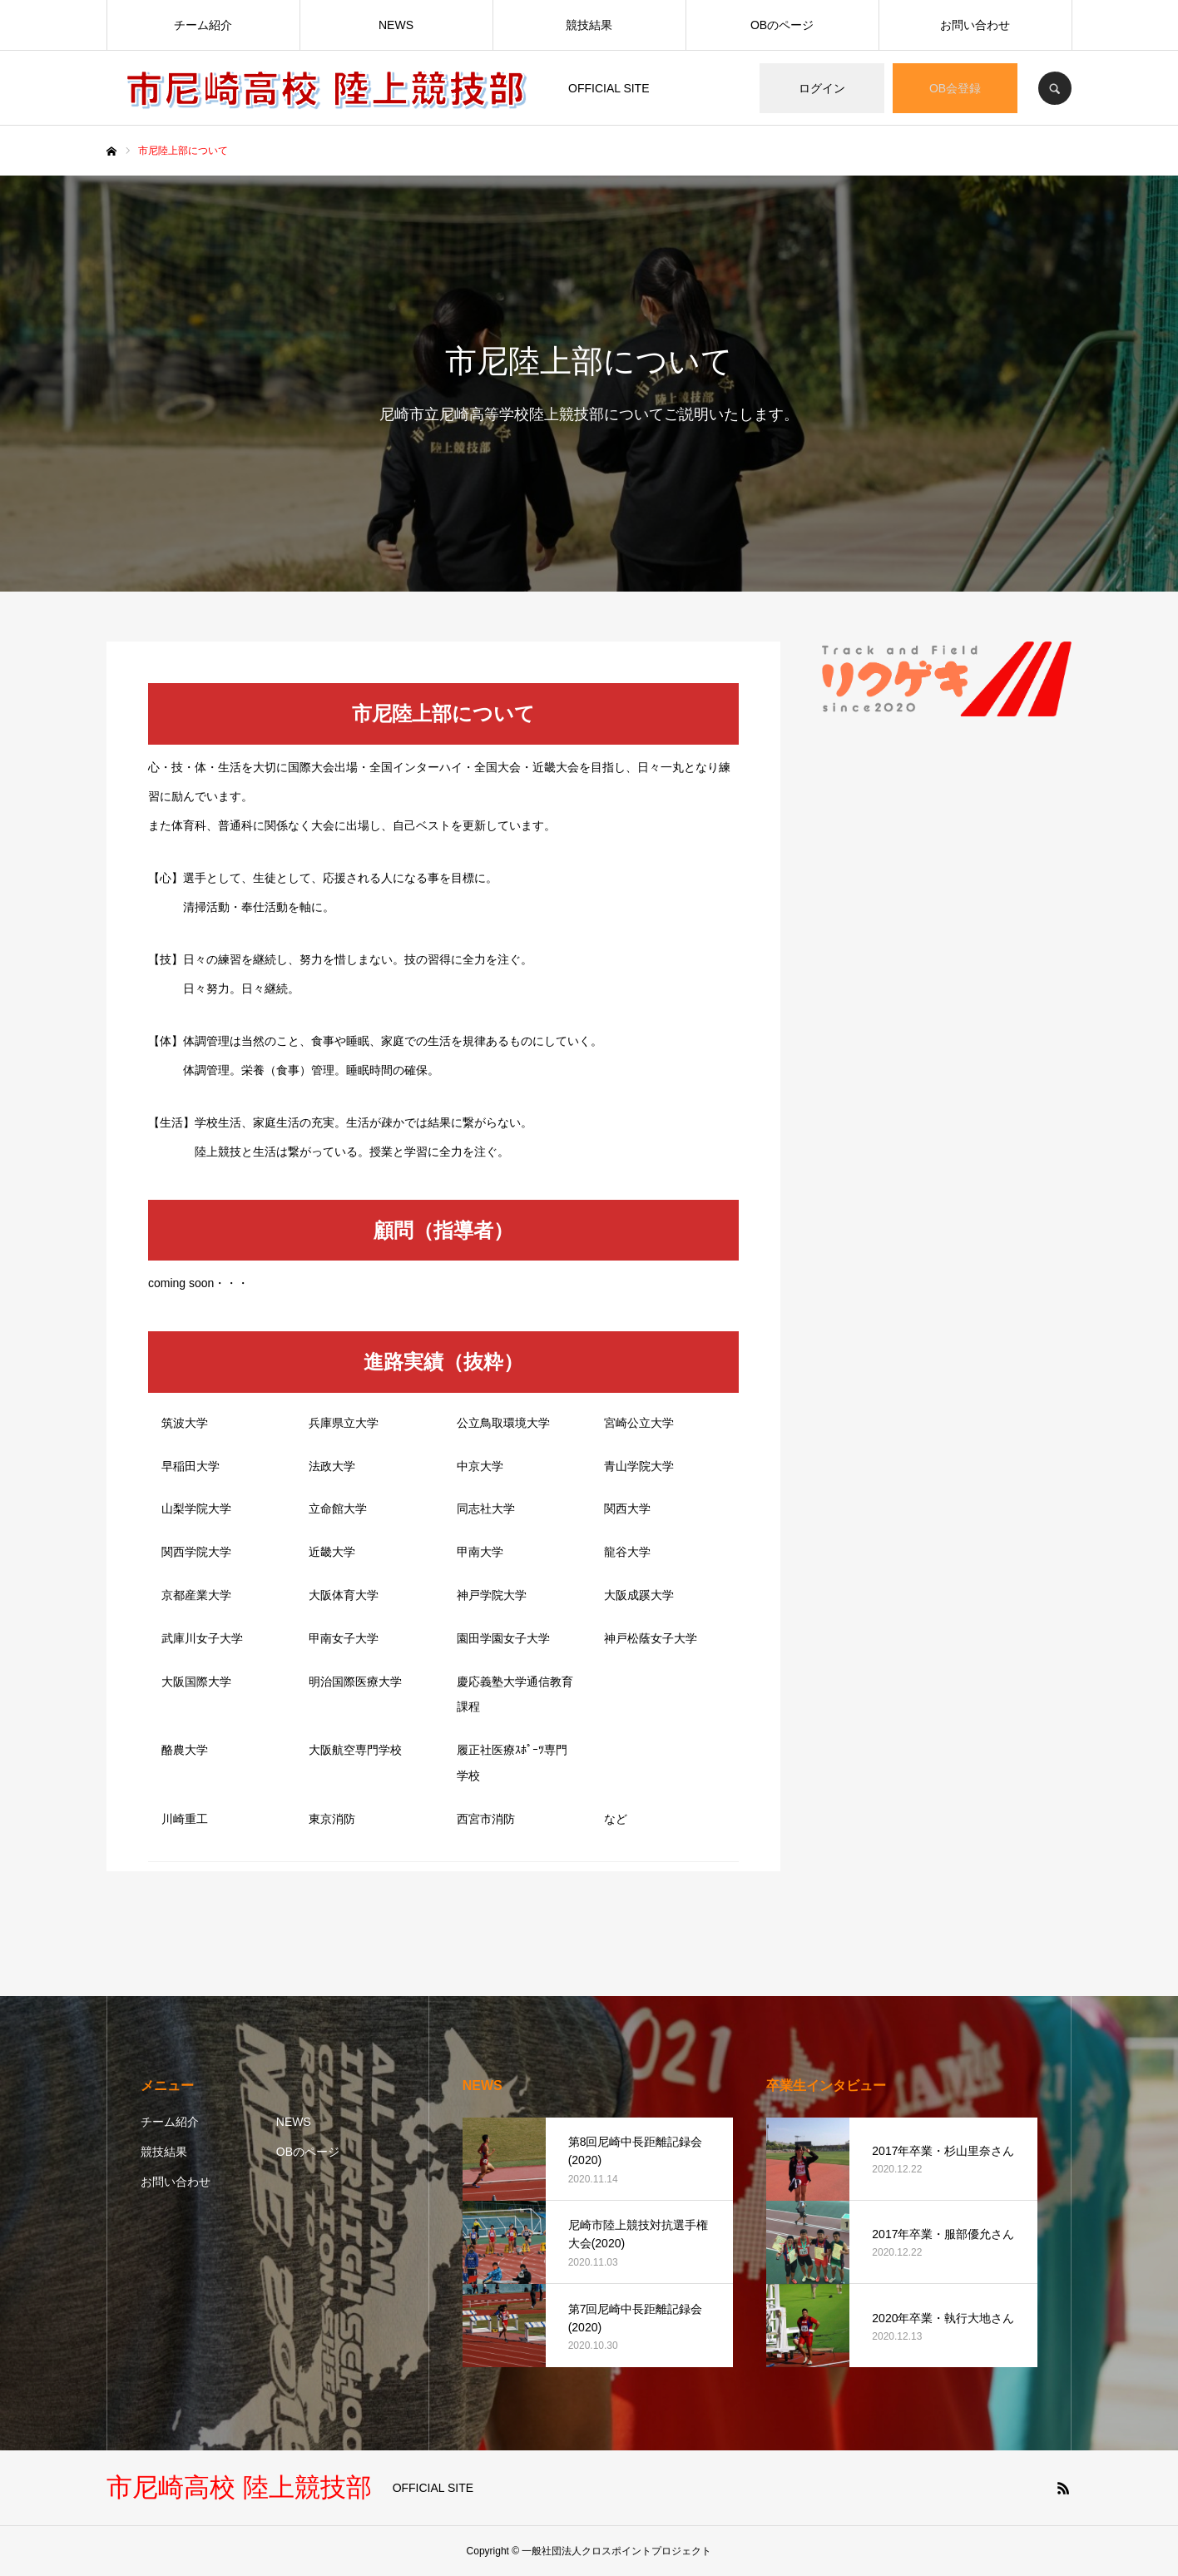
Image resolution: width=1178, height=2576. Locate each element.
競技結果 (589, 25)
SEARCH (1055, 88)
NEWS (396, 25)
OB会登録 (955, 88)
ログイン (822, 88)
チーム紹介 (203, 25)
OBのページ (782, 25)
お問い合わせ (975, 25)
